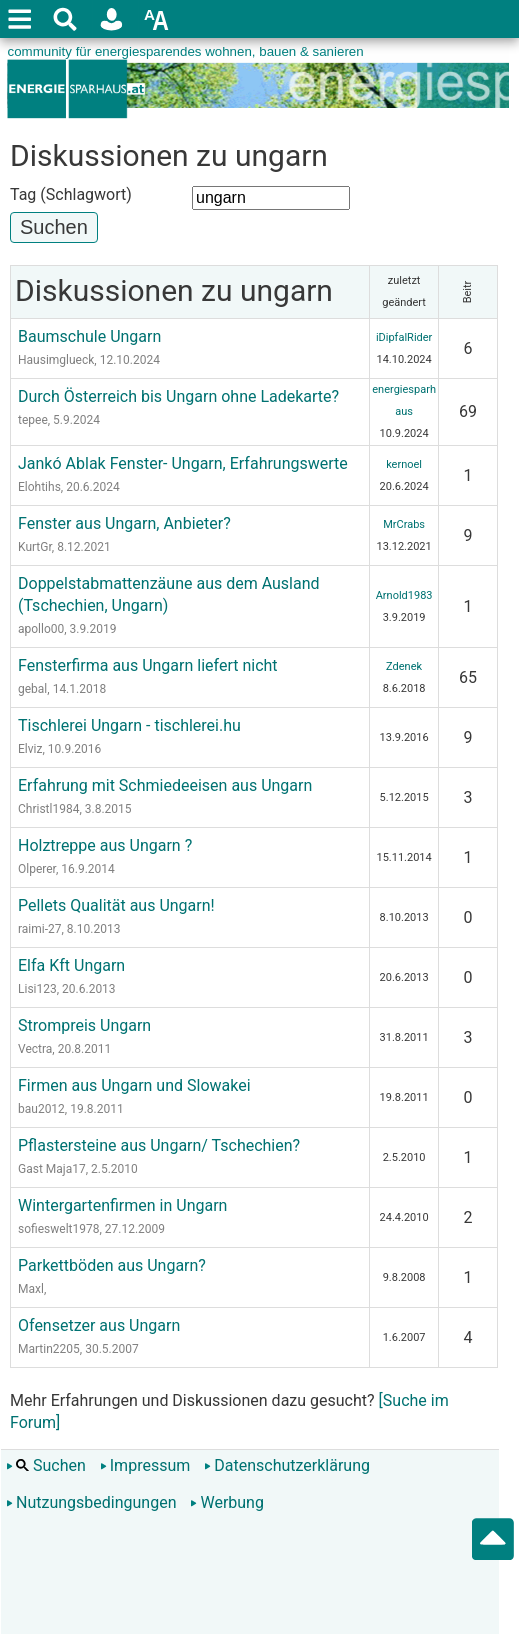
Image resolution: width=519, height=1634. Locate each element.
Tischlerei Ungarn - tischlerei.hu (129, 725)
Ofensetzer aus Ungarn (99, 1325)
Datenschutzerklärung (287, 1465)
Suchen (46, 1465)
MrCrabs (404, 524)
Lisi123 (37, 989)
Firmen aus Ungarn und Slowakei (134, 1085)
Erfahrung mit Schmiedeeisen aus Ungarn (165, 785)
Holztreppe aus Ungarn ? (105, 845)
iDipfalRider (404, 337)
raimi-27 (40, 929)
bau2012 (41, 1109)
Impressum (145, 1465)
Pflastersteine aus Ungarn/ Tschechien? (159, 1145)
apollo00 (41, 629)
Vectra (35, 1049)
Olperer (37, 869)
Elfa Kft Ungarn (71, 965)
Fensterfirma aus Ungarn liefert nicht (148, 665)
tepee (33, 420)
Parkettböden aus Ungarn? (112, 1265)
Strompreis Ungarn (84, 1025)
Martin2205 (49, 1349)
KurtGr (35, 547)
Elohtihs (39, 487)
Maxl (31, 1289)
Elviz (30, 749)
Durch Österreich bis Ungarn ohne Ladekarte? (178, 396)
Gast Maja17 (52, 1169)
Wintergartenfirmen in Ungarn (122, 1205)
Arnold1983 (404, 595)
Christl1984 (48, 809)
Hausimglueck (56, 360)
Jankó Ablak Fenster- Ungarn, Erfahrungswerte (183, 463)
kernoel (404, 464)
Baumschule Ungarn (89, 336)
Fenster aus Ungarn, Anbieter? (124, 523)
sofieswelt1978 (58, 1229)
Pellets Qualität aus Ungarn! (116, 905)
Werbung (226, 1502)
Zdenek (404, 666)
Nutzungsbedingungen (91, 1502)
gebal (32, 689)
